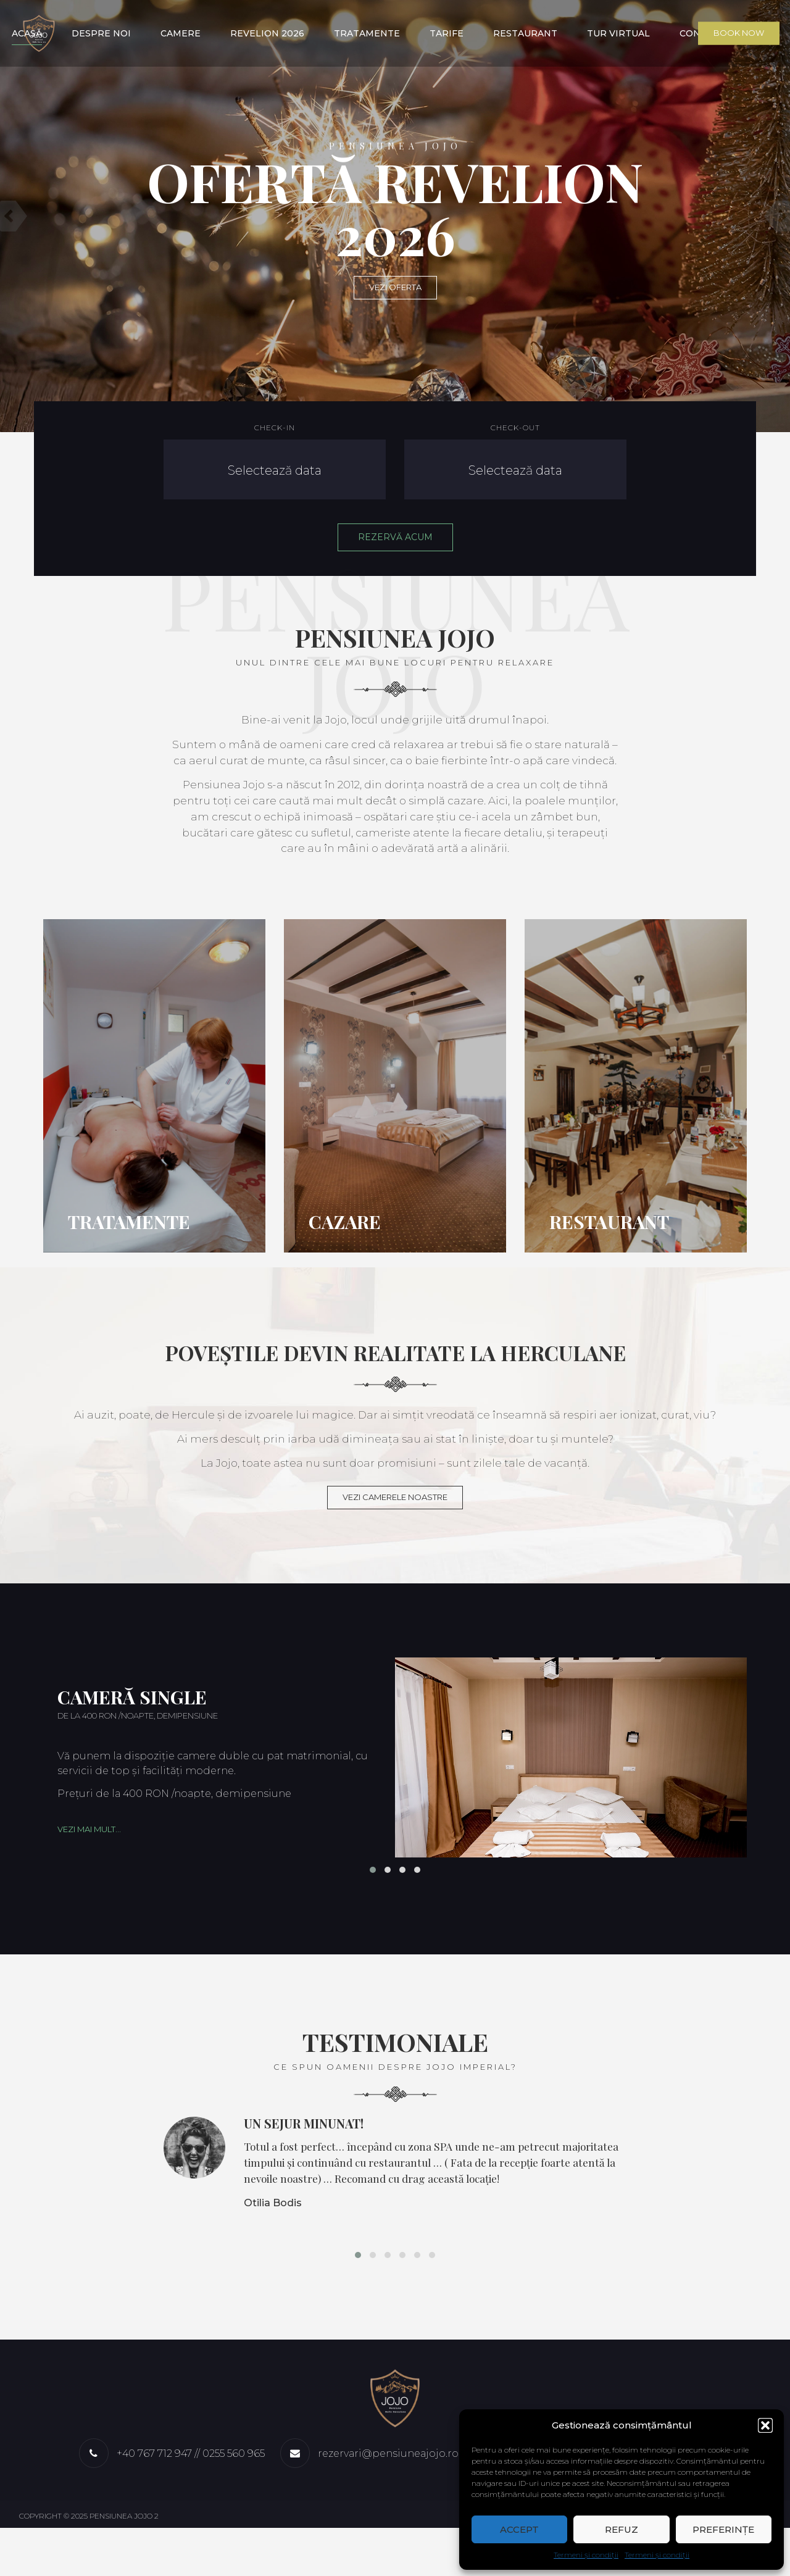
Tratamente (367, 33)
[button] (765, 2425)
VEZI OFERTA (395, 287)
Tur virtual (620, 33)
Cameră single (132, 1721)
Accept (519, 2529)
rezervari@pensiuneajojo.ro (388, 2501)
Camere (179, 33)
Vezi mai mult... (89, 1854)
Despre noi (99, 33)
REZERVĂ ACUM (395, 537)
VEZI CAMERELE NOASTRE (395, 1522)
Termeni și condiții (586, 2554)
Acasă (24, 33)
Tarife (447, 33)
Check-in (274, 427)
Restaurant (526, 33)
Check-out (515, 427)
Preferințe (723, 2529)
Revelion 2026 (267, 33)
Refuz (621, 2529)
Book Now (740, 33)
